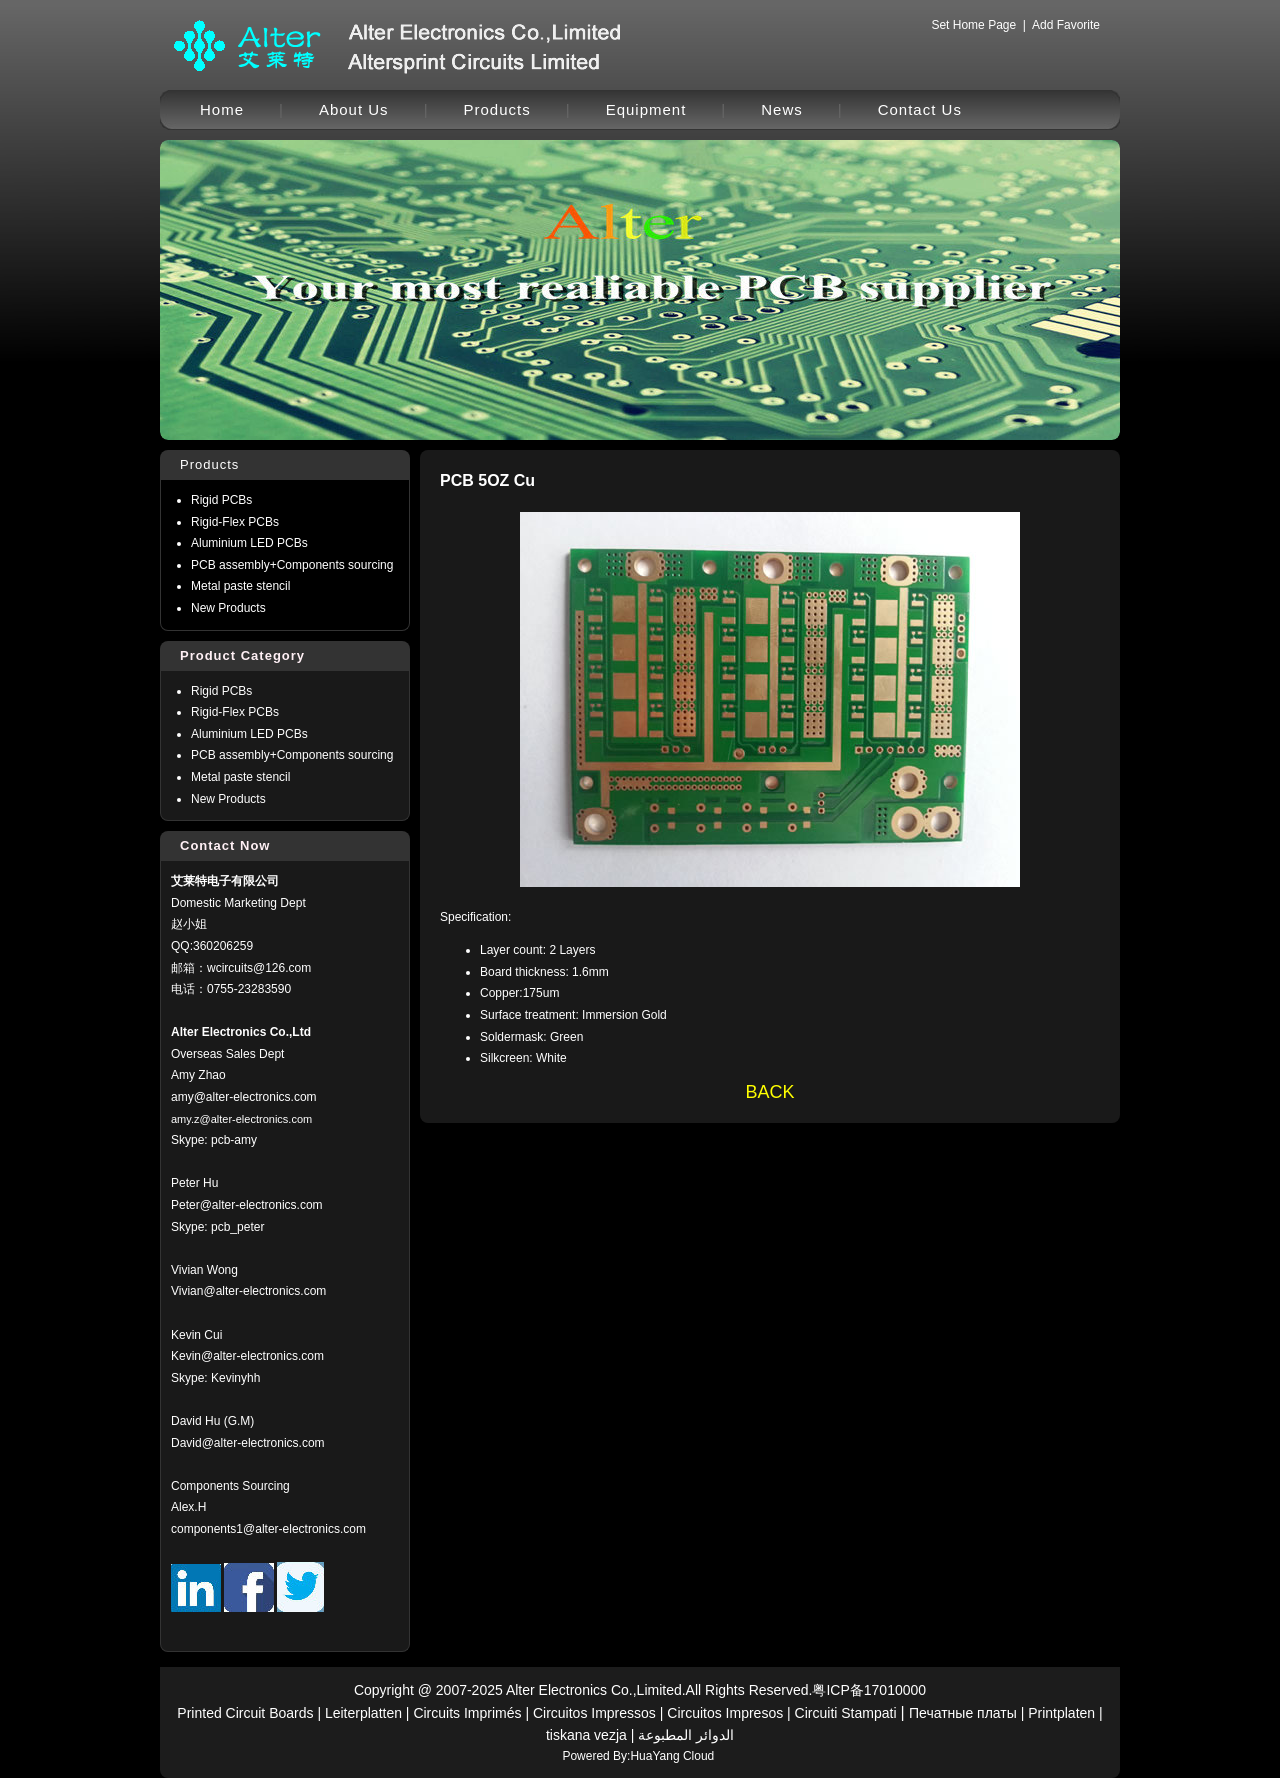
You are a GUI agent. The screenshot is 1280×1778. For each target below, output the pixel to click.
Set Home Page (973, 25)
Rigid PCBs (221, 500)
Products (497, 109)
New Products (228, 608)
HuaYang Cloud (672, 1756)
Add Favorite (1066, 25)
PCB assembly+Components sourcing (292, 565)
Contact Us (920, 109)
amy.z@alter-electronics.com (241, 1119)
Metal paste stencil (240, 586)
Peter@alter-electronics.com (247, 1205)
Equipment (646, 109)
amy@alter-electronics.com (244, 1097)
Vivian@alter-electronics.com (248, 1291)
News (782, 109)
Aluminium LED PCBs (249, 543)
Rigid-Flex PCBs (235, 522)
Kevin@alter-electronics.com (247, 1356)
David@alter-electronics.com (248, 1443)
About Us (354, 109)
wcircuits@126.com (259, 968)
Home (222, 109)
